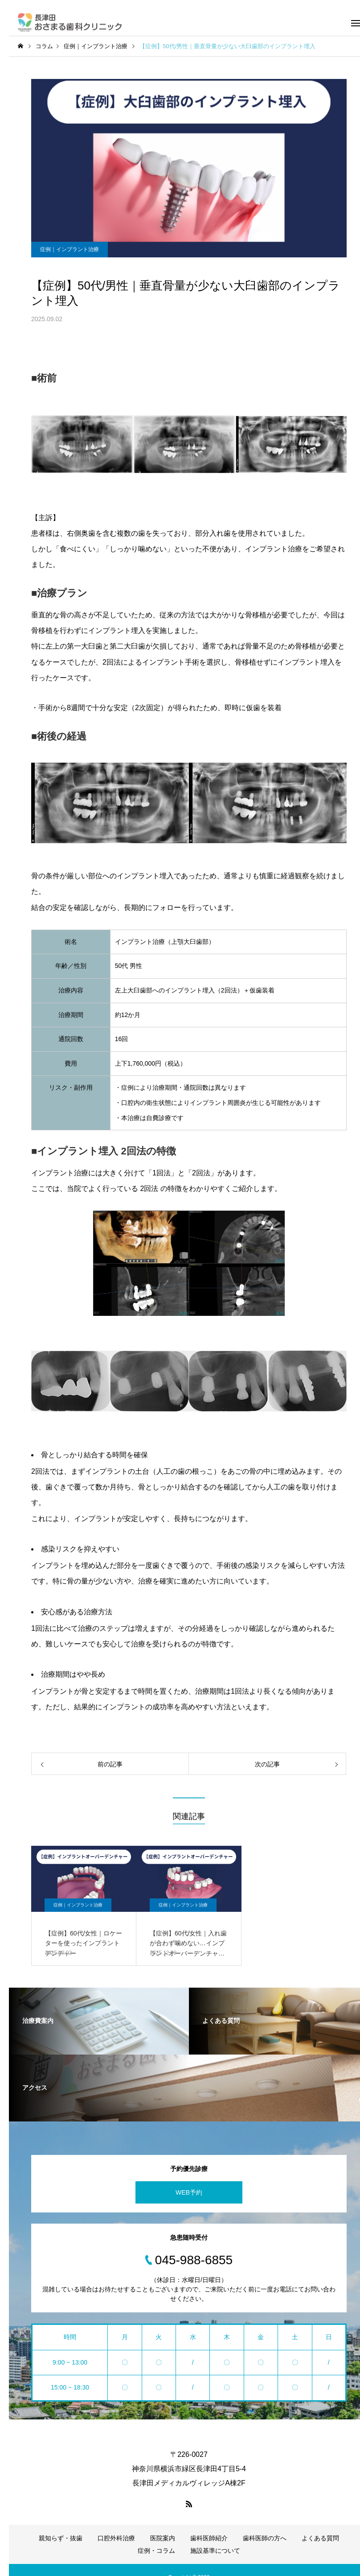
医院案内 (162, 2538)
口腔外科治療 (116, 2538)
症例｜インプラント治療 (69, 249)
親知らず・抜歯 (60, 2538)
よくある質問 (320, 2538)
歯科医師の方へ (264, 2538)
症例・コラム (156, 2550)
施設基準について (215, 2550)
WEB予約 (189, 2192)
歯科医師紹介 (209, 2538)
